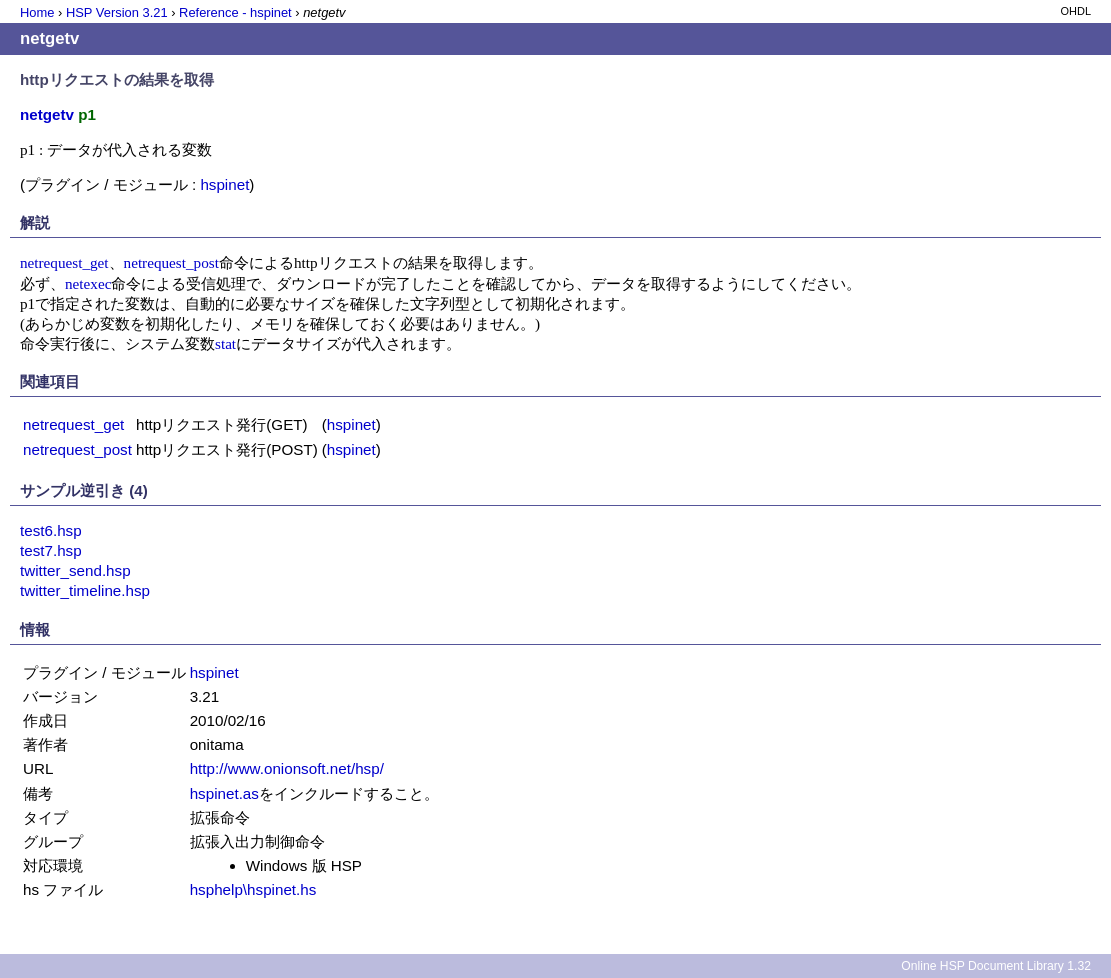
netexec (88, 283)
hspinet (224, 184)
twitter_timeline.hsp (85, 590)
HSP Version (117, 12)
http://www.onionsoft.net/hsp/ (287, 768)
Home (37, 12)
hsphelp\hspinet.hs (253, 889)
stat (225, 343)
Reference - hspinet (235, 12)
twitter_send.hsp (75, 570)
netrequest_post (171, 262)
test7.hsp (51, 550)
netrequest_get (64, 262)
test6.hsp (51, 530)
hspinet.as (224, 793)
